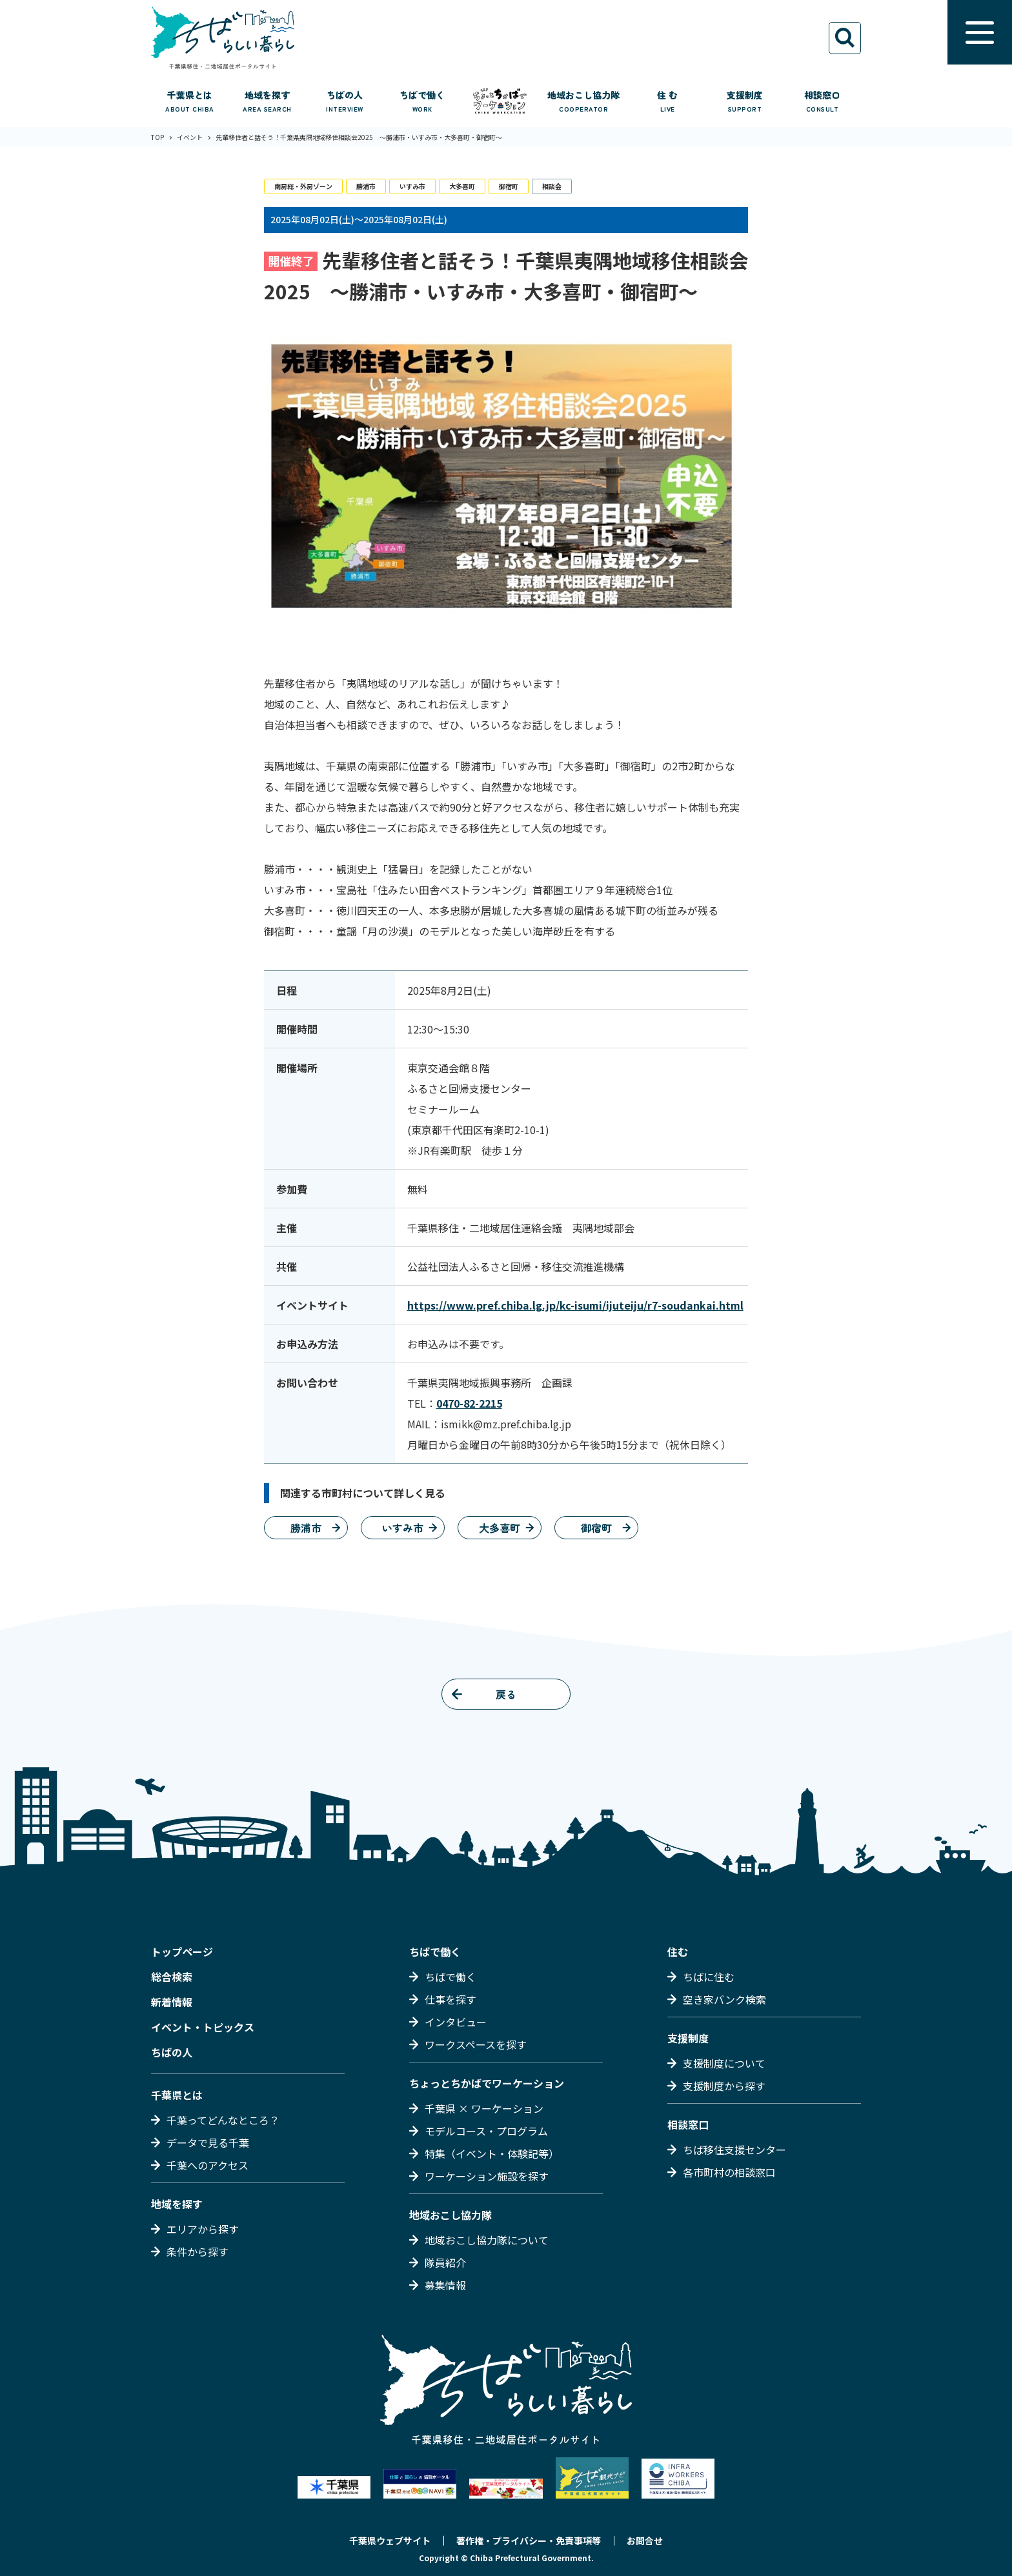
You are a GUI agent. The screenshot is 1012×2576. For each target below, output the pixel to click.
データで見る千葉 (208, 2142)
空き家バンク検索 (724, 1999)
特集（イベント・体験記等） (492, 2153)
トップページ (182, 1951)
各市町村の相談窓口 (729, 2172)
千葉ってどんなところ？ (223, 2120)
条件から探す (197, 2251)
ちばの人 (171, 2052)
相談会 (552, 186)
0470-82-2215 (469, 1403)
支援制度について (724, 2063)
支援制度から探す (724, 2085)
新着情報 (171, 2002)
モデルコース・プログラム (486, 2131)
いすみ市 (412, 186)
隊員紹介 (445, 2262)
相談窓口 (688, 2124)
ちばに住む (708, 1976)
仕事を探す (450, 1999)
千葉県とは (177, 2094)
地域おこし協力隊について (487, 2240)
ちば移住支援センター (734, 2149)
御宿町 (508, 186)
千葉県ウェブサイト (389, 2540)
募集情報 (445, 2285)
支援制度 (688, 2038)
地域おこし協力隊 (450, 2214)
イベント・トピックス (202, 2027)
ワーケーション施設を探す (487, 2176)
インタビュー (456, 2022)
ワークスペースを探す (476, 2044)
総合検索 (171, 1976)
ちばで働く (435, 1951)
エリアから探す (203, 2229)
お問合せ (645, 2540)
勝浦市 (366, 186)
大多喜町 (462, 186)
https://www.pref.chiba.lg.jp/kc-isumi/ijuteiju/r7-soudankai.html (575, 1305)
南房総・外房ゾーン (303, 186)
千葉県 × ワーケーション (484, 2108)
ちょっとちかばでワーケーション (486, 2083)
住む (677, 1951)
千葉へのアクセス (207, 2165)
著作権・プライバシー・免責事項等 (528, 2540)
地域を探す (177, 2204)
